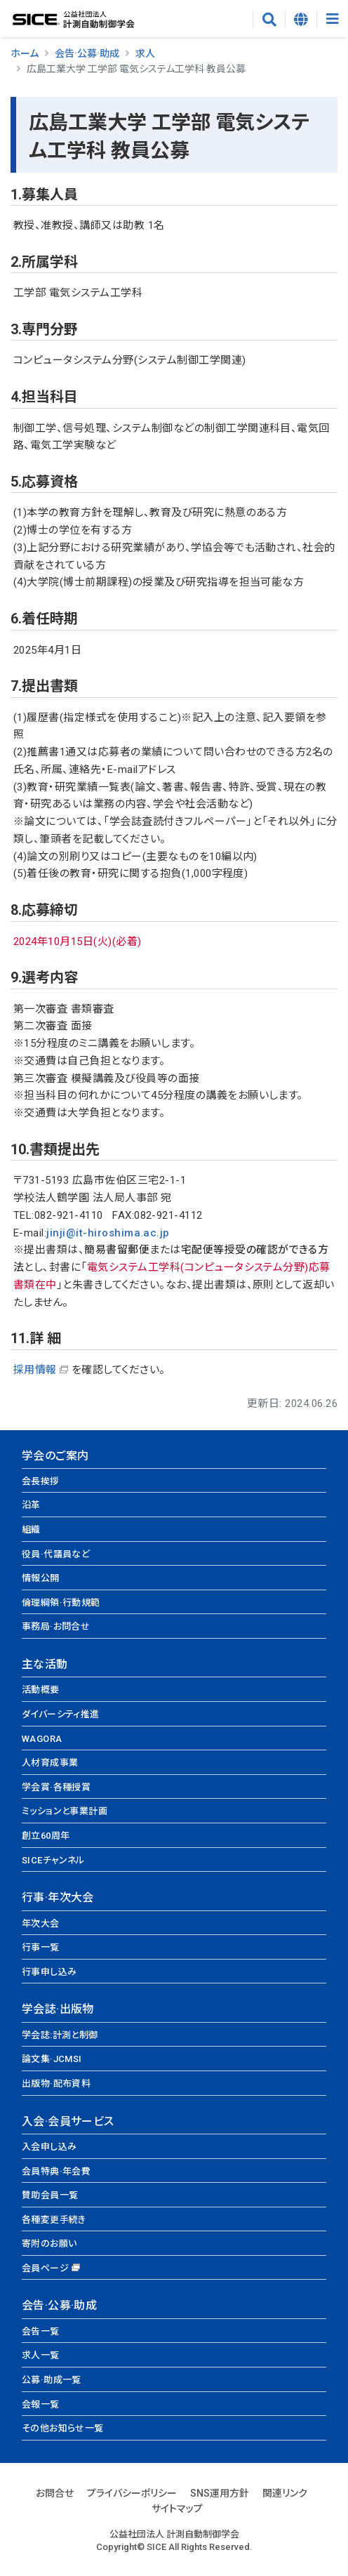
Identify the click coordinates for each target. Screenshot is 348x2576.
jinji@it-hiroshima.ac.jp (108, 1233)
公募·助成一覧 (51, 2379)
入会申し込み (49, 2146)
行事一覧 (41, 1947)
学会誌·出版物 (58, 2009)
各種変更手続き (54, 2219)
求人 (145, 53)
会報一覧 (41, 2404)
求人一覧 (41, 2355)
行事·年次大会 (58, 1897)
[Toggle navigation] (332, 19)
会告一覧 (41, 2331)
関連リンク (284, 2493)
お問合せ (55, 2493)
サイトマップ (177, 2508)
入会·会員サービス (68, 2121)
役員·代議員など (56, 1554)
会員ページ (45, 2268)
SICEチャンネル (53, 1860)
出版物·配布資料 (56, 2083)
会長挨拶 (41, 1481)
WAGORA (42, 1738)
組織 (31, 1529)
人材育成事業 (50, 1762)
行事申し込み (49, 1972)
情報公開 (41, 1578)
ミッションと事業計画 (64, 1811)
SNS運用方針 (219, 2493)
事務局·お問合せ (56, 1626)
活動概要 (41, 1689)
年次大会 (41, 1923)
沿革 (31, 1505)
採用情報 (35, 1369)
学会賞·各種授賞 (56, 1787)
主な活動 (45, 1664)
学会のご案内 (55, 1455)
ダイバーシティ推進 (61, 1714)
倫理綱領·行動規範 (61, 1602)
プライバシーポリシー (132, 2493)
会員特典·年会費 (56, 2171)
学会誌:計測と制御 (60, 2035)
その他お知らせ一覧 (63, 2428)
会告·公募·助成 (87, 53)
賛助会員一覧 (50, 2195)
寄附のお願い (49, 2243)
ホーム (25, 53)
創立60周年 (45, 1835)
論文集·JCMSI (52, 2059)
